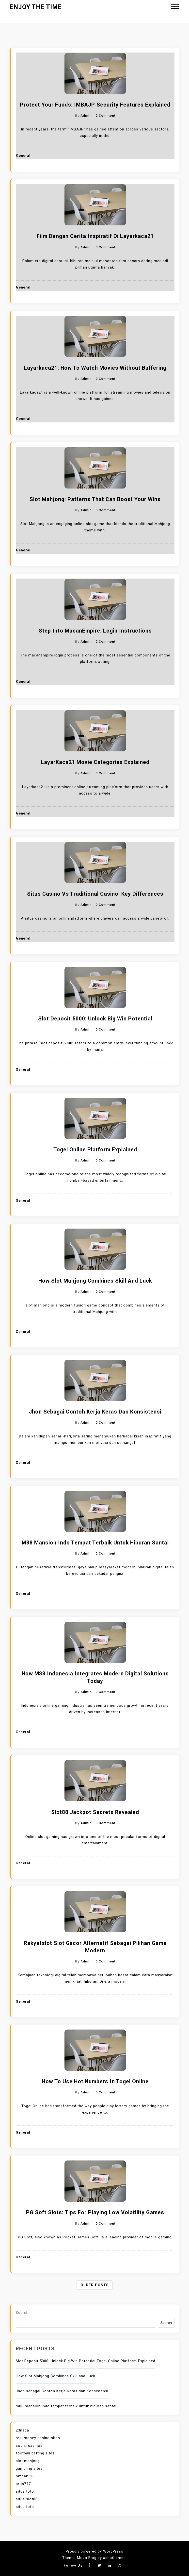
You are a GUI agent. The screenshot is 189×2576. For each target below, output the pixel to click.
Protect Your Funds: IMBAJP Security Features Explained (95, 105)
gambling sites (29, 2468)
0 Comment (105, 115)
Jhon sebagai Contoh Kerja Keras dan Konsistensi (95, 1412)
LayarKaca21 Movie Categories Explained (95, 762)
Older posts (94, 2285)
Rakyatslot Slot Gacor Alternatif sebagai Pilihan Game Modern (95, 1947)
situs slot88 (27, 2499)
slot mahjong (28, 2461)
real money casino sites (38, 2438)
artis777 (23, 2484)
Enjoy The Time (36, 7)
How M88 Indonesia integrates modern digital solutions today (95, 1677)
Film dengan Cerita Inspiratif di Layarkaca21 (95, 236)
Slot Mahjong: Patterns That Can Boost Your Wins (95, 499)
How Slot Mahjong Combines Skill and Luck (95, 1281)
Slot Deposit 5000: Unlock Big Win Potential (95, 1019)
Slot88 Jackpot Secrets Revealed (95, 1812)
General (23, 156)
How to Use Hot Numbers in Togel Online (95, 2081)
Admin (86, 115)
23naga (22, 2430)
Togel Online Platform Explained (95, 1149)
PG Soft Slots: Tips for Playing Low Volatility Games (95, 2212)
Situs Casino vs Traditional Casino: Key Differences (95, 894)
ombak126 (25, 2476)
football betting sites (35, 2453)
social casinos (29, 2445)
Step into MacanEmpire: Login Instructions (95, 631)
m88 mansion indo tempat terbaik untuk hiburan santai (95, 1543)
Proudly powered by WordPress (94, 2551)
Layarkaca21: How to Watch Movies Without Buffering (95, 368)
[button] (175, 7)
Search (22, 2312)
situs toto (25, 2491)
